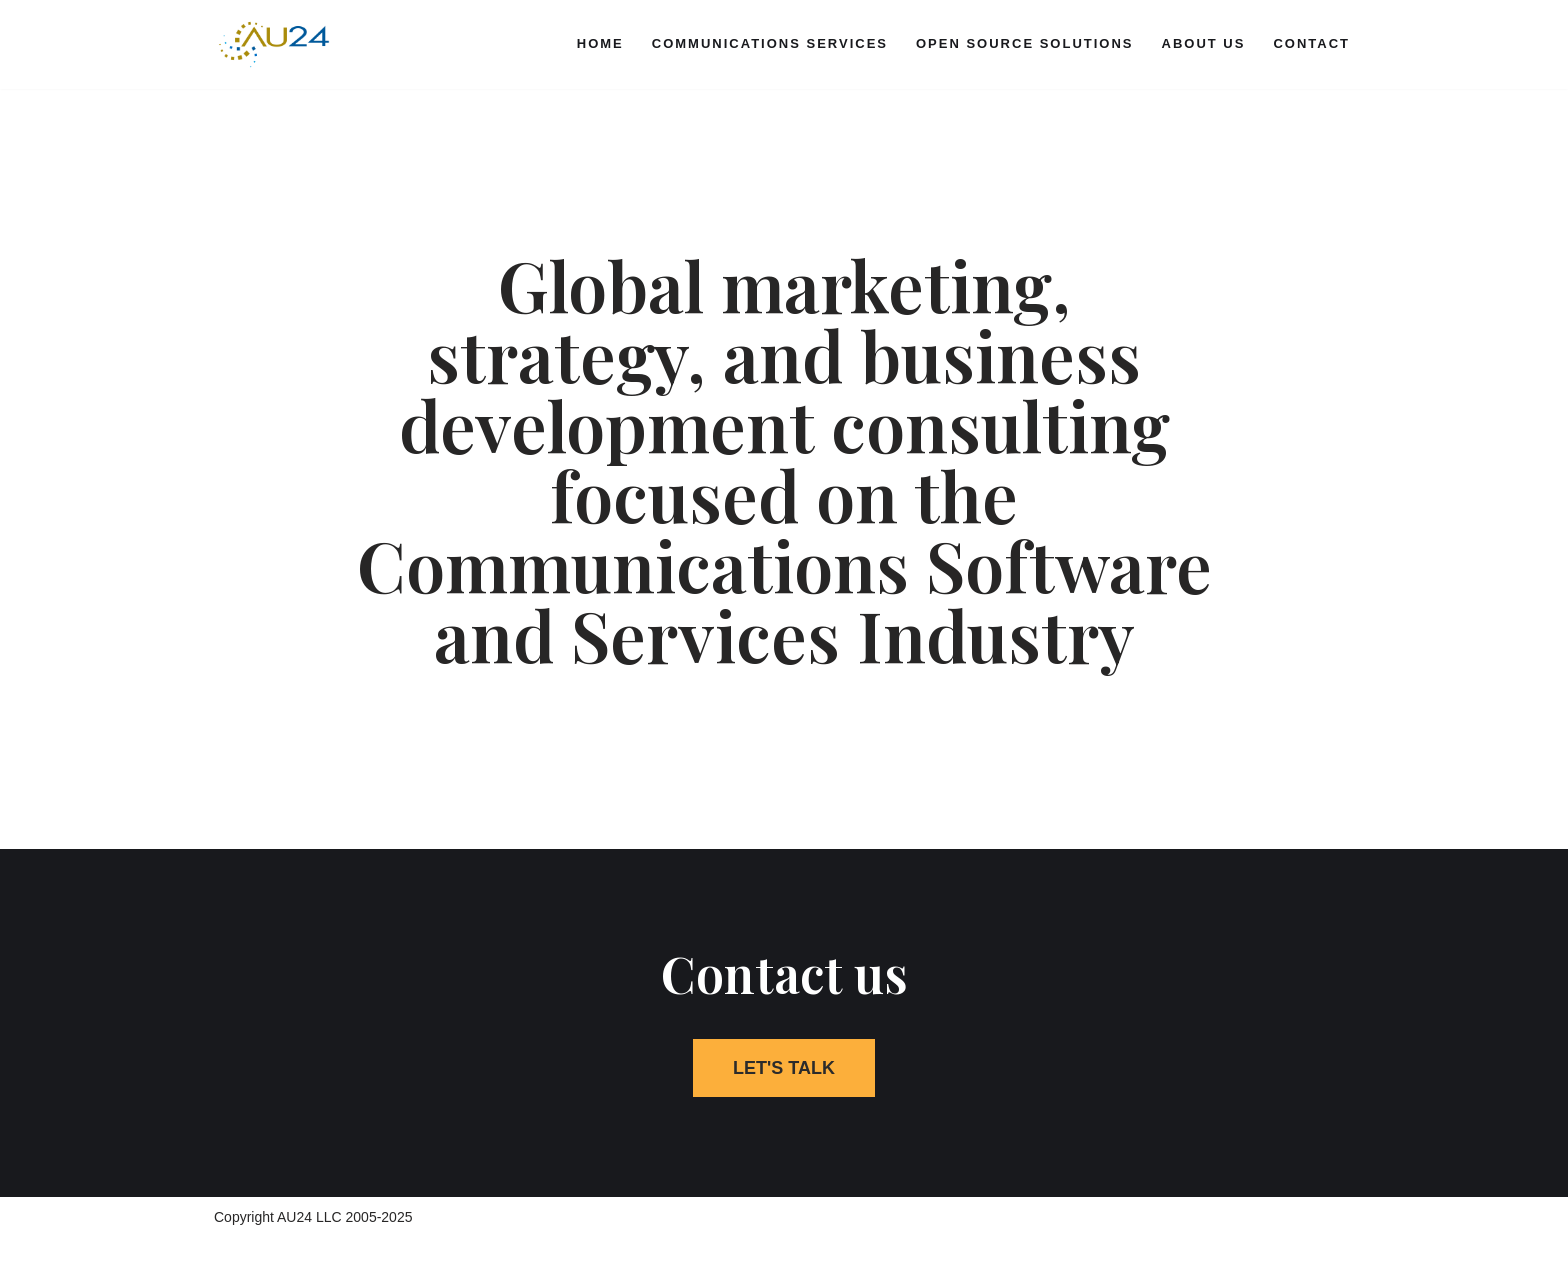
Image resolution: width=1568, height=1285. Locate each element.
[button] (784, 1068)
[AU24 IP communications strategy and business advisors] (274, 44)
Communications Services (770, 43)
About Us (1204, 43)
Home (600, 43)
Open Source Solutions (1025, 43)
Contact (1311, 43)
